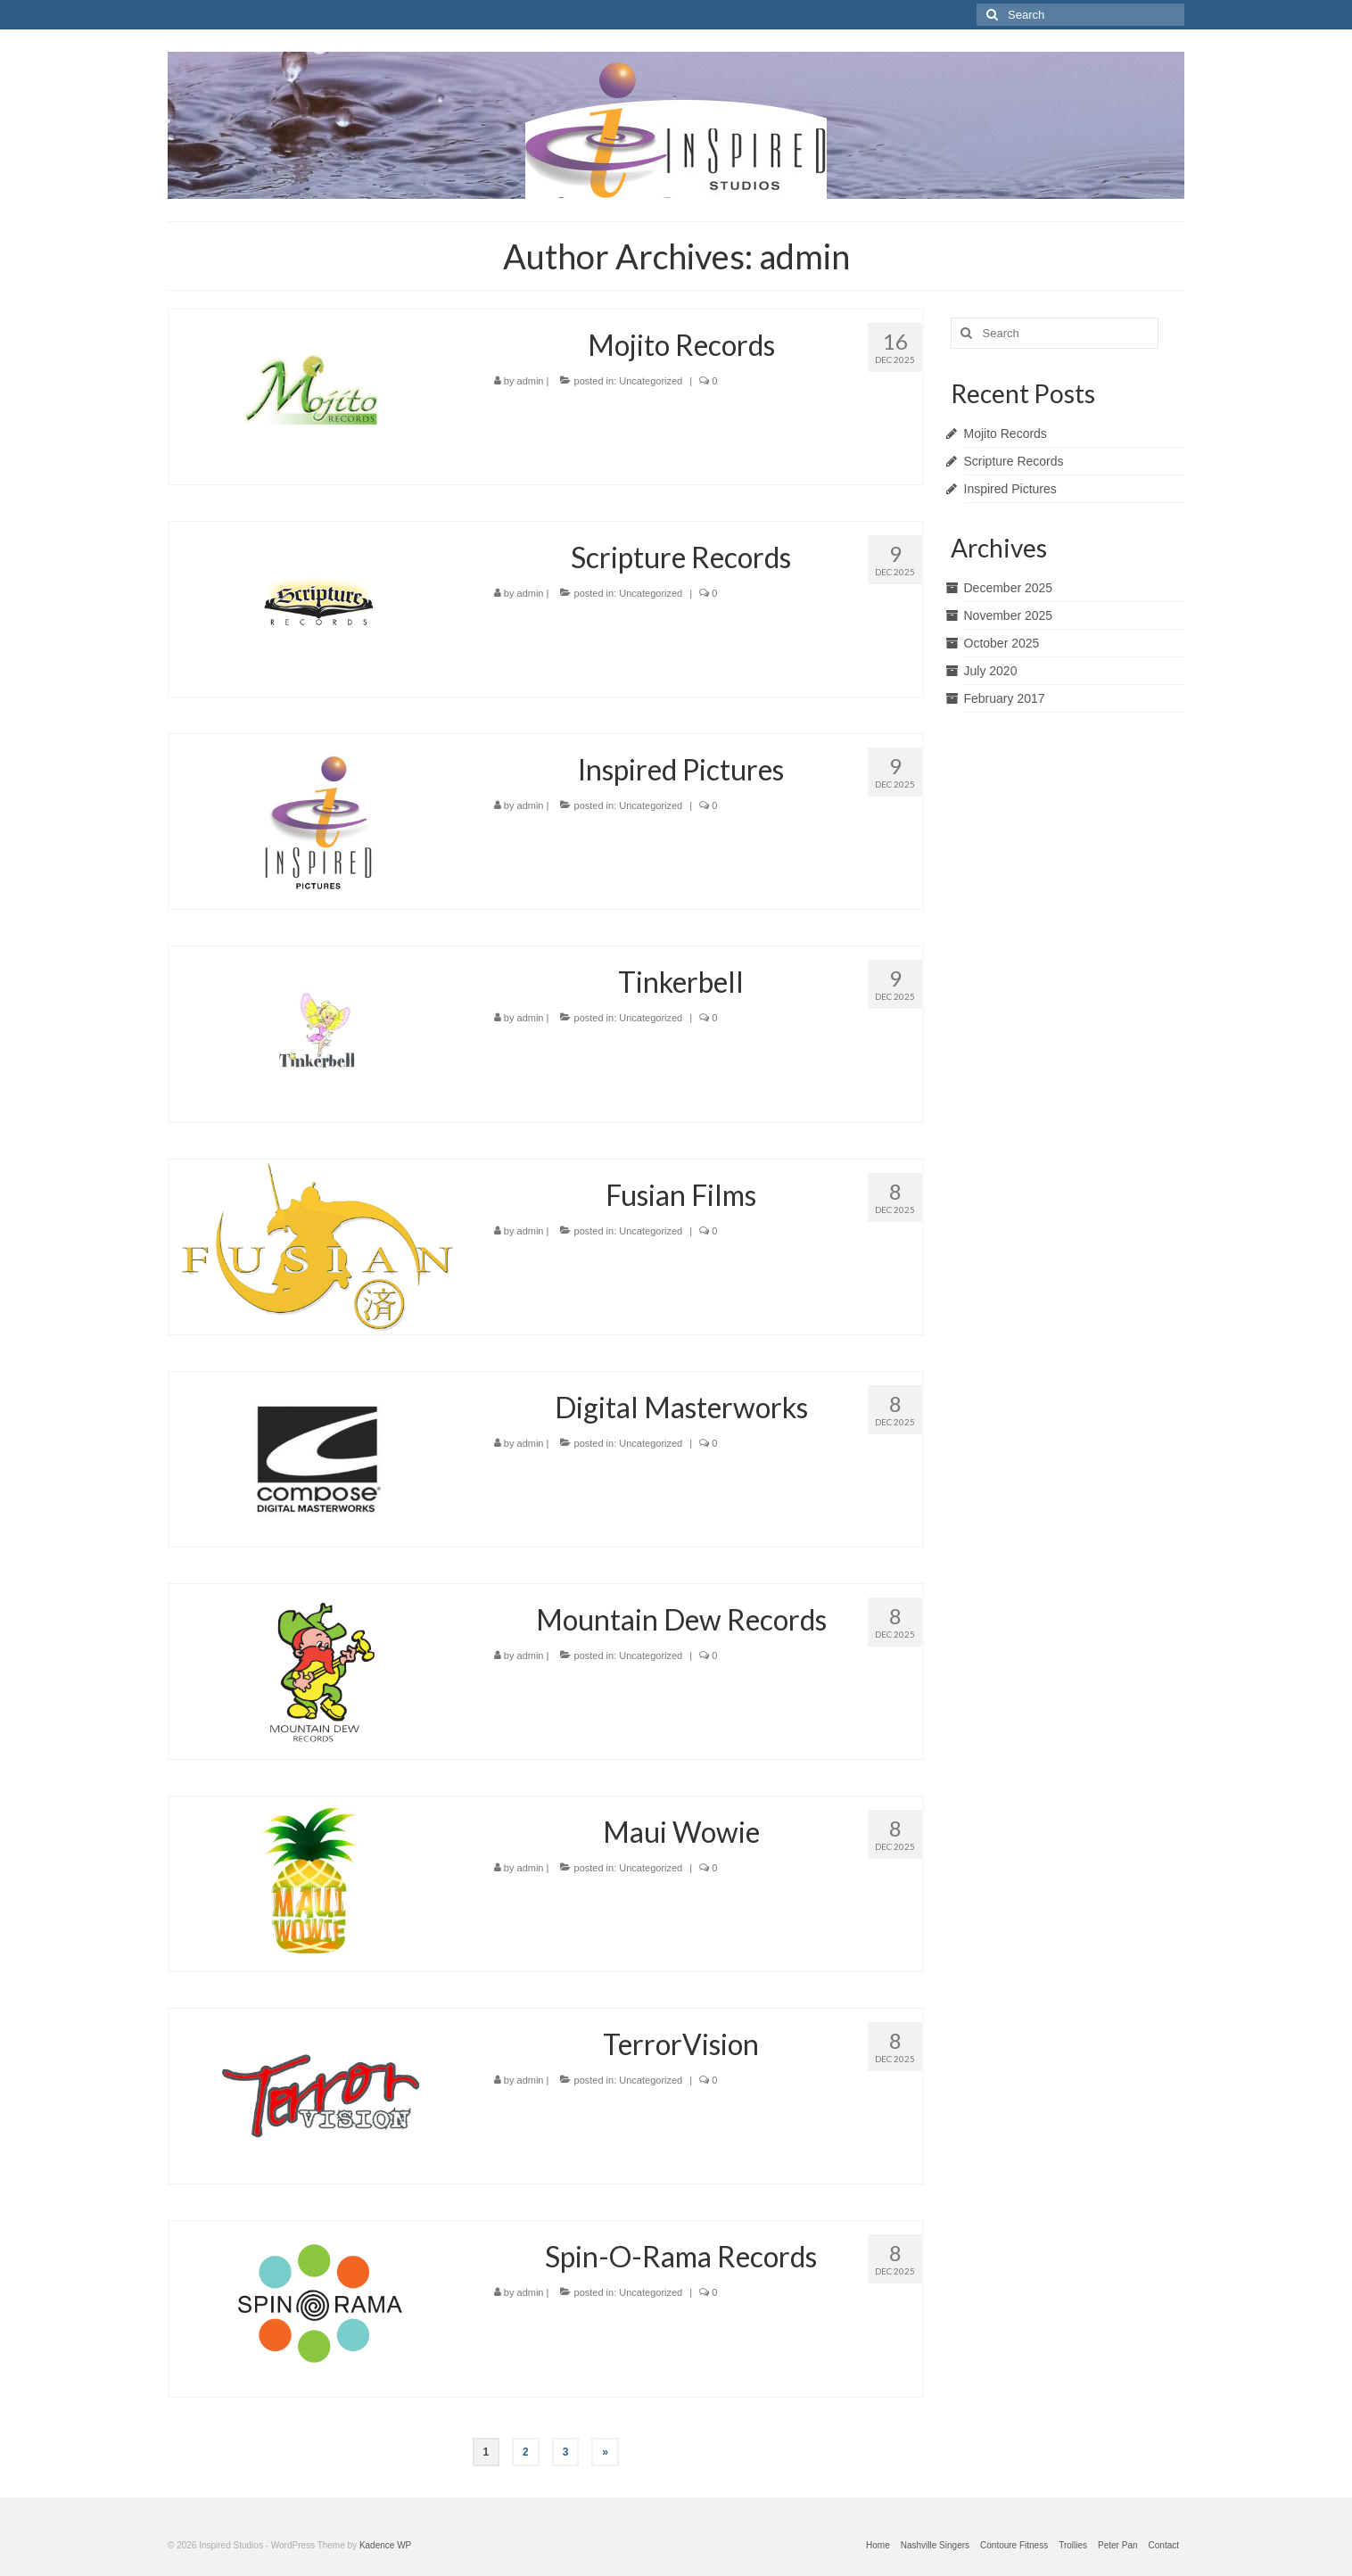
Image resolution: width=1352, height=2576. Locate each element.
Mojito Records (1005, 433)
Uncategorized (650, 381)
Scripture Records (1014, 461)
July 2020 (991, 671)
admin (530, 381)
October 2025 (1002, 643)
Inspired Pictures (1010, 489)
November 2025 (1008, 615)
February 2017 (1004, 698)
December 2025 (1008, 588)
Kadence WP (385, 2545)
